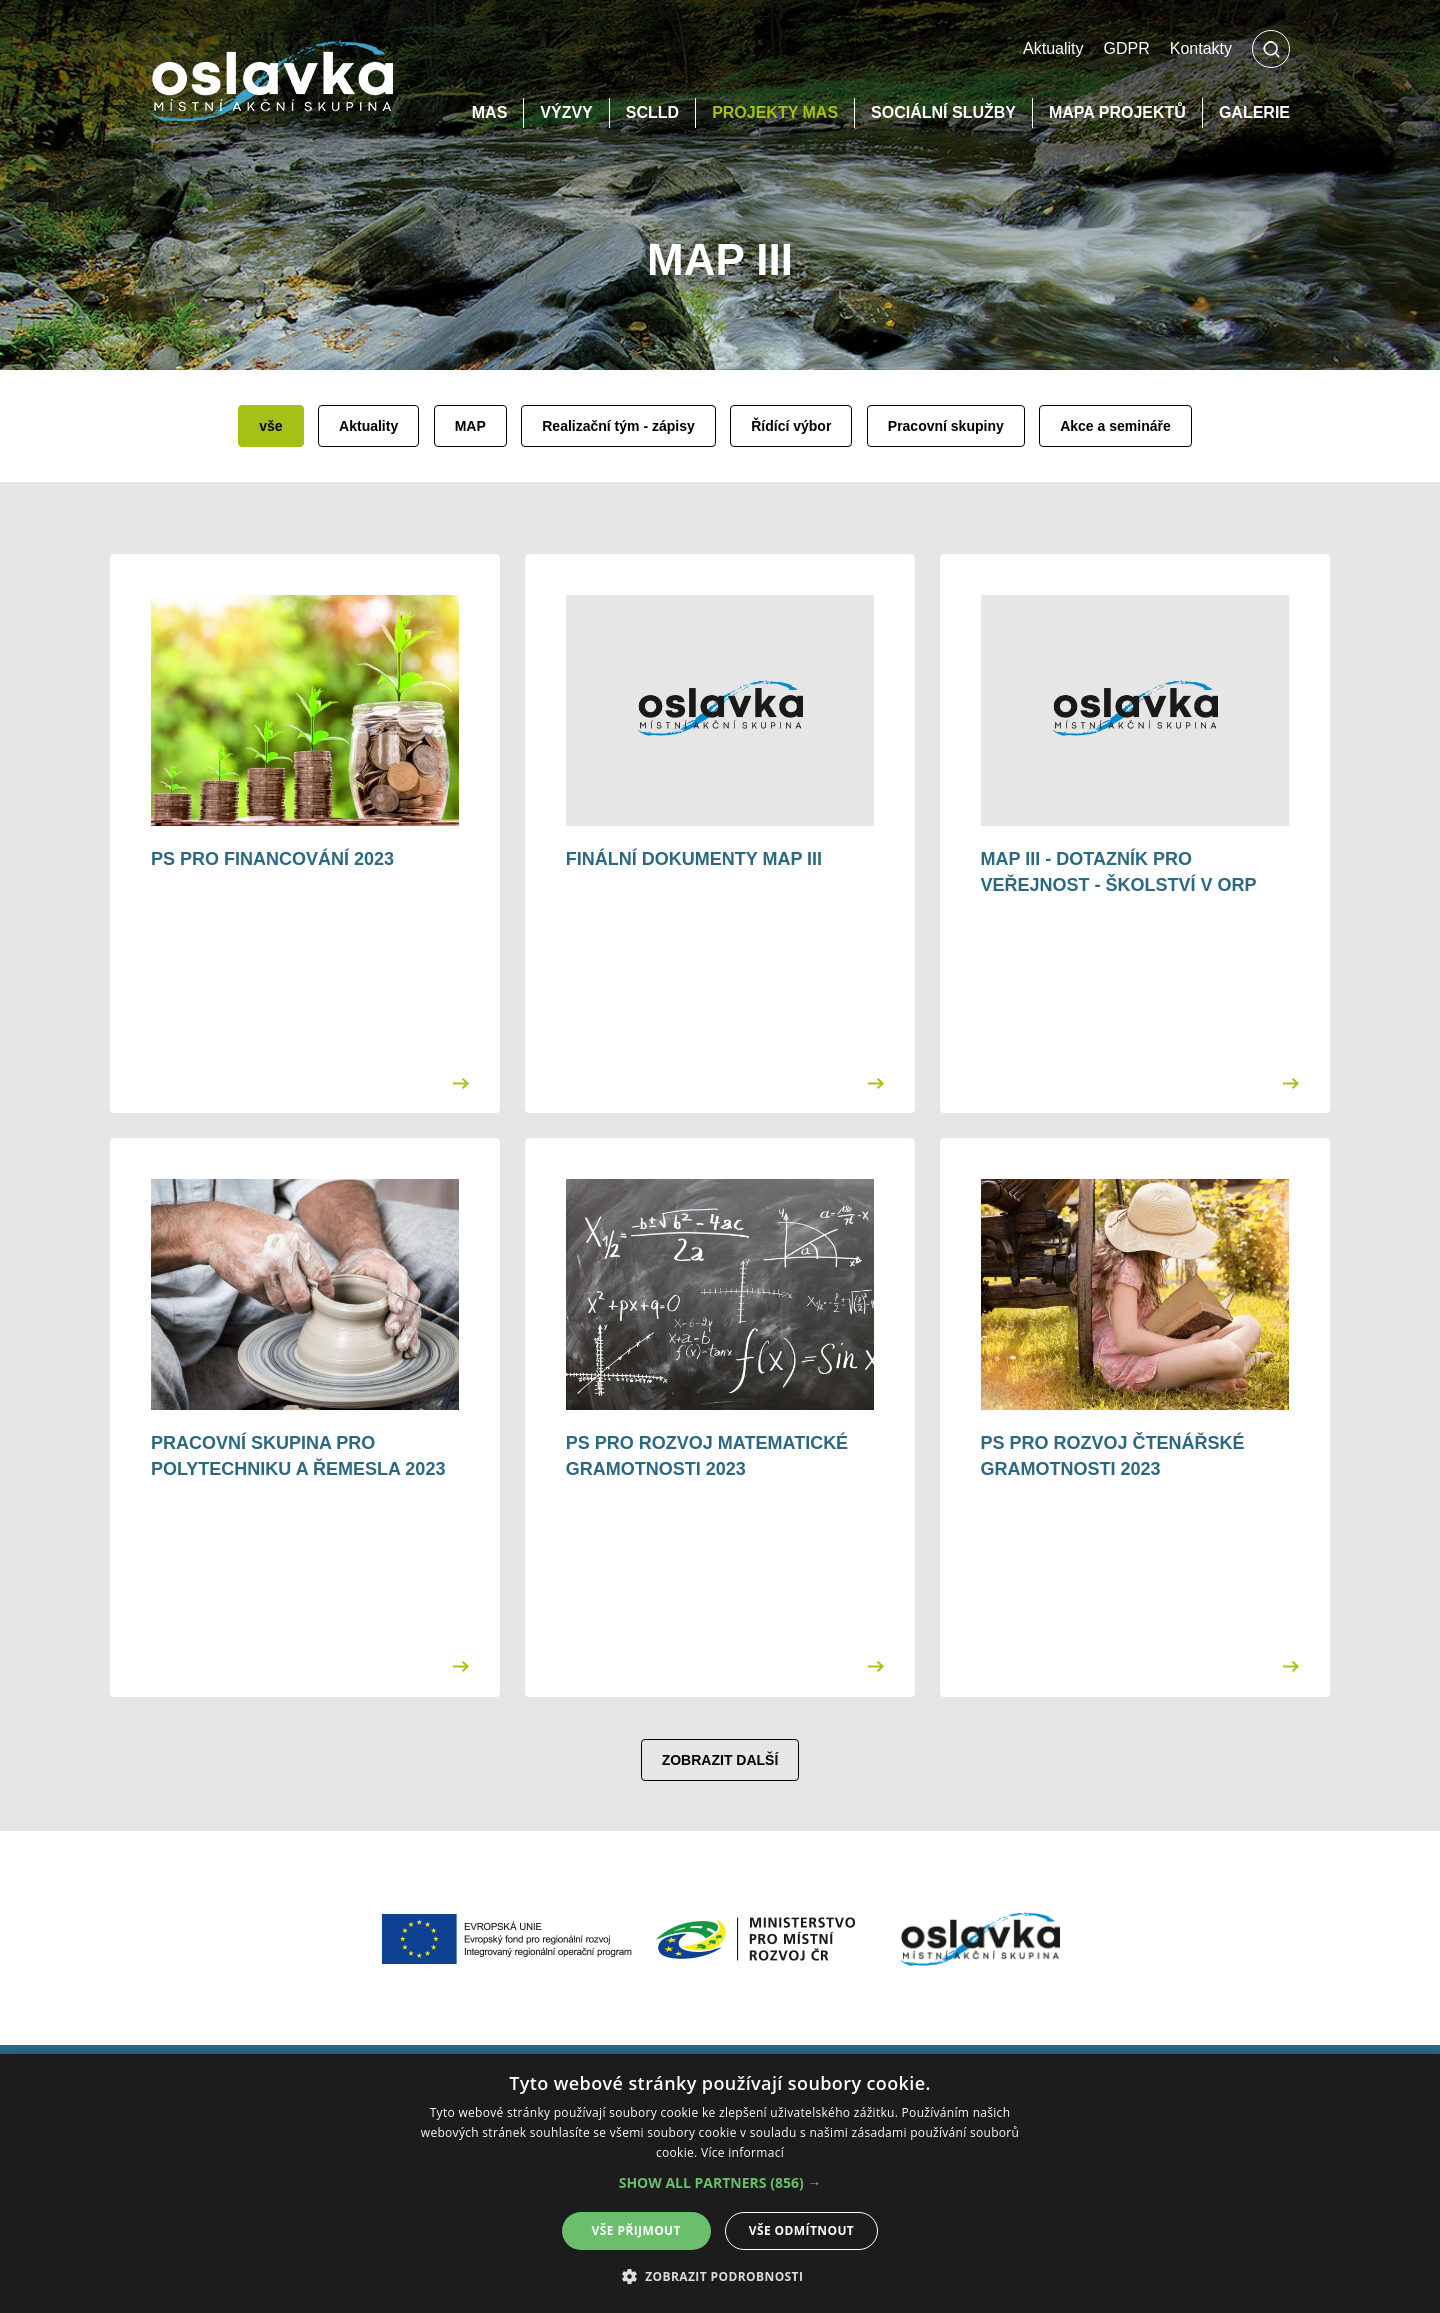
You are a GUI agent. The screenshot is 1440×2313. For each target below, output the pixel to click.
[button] (720, 2183)
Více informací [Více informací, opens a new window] (742, 2152)
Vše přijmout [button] (636, 2230)
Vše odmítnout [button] (801, 2230)
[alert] (720, 2183)
